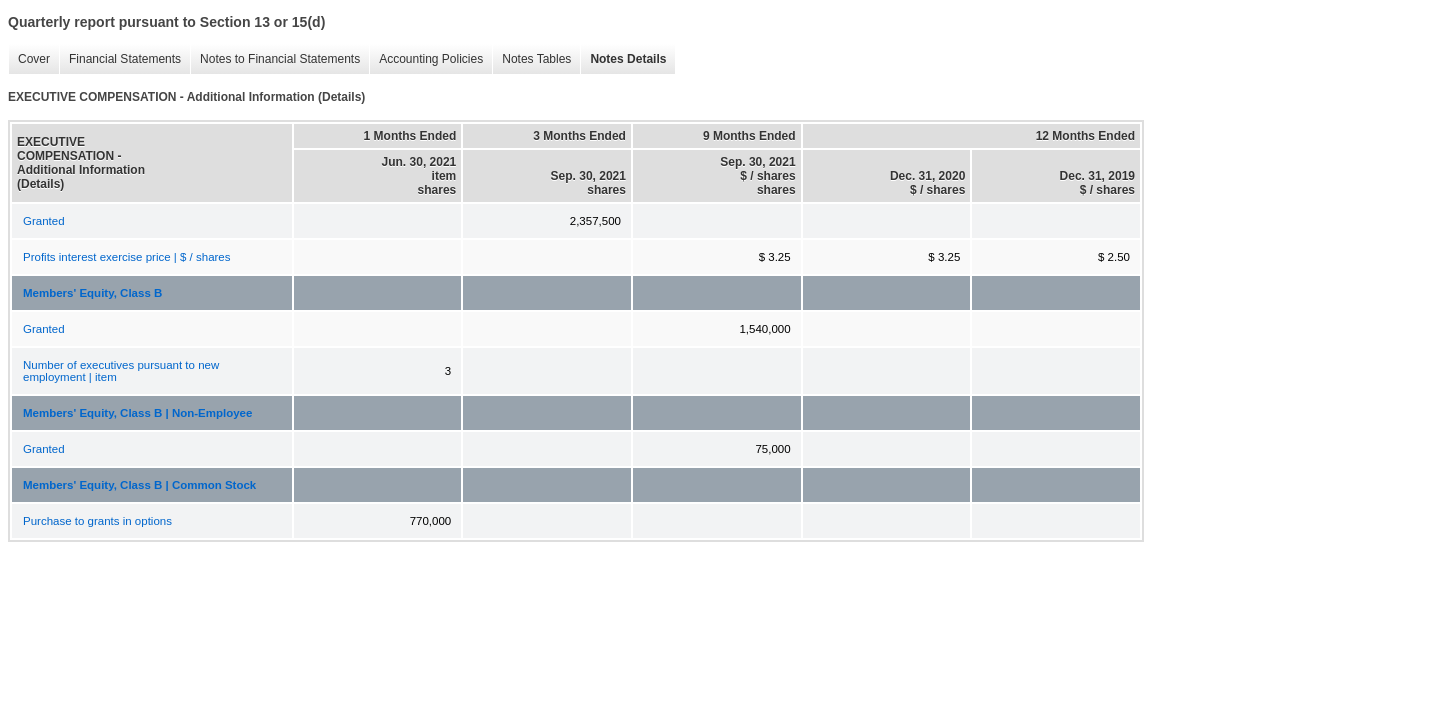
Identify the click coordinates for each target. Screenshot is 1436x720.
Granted (44, 221)
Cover (29, 59)
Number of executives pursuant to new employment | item (121, 371)
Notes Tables (531, 59)
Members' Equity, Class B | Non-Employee (137, 413)
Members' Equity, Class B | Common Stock (139, 485)
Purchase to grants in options (97, 521)
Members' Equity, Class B (92, 293)
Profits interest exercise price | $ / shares (127, 257)
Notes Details (623, 59)
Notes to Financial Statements (275, 59)
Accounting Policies (426, 59)
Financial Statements (120, 59)
